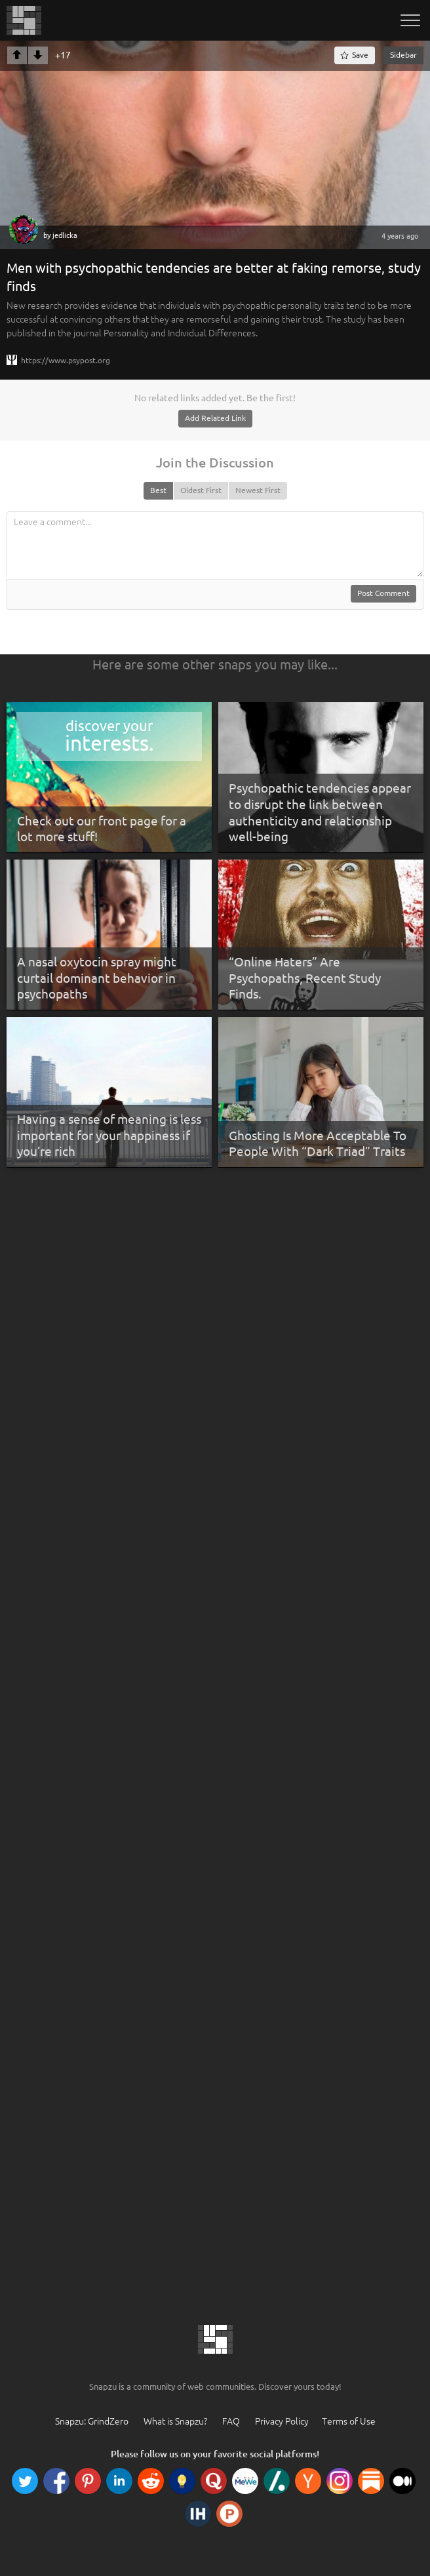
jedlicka (64, 235)
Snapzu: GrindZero (91, 2421)
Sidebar (403, 54)
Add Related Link (215, 418)
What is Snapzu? (175, 2421)
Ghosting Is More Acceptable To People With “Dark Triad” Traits (317, 1143)
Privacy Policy (282, 2421)
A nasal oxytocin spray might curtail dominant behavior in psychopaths (96, 978)
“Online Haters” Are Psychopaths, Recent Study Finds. (305, 978)
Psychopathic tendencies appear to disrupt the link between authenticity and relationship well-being (320, 812)
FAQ (231, 2421)
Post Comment (383, 593)
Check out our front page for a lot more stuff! (101, 829)
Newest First (258, 490)
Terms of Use (349, 2421)
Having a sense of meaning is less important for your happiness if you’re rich (109, 1135)
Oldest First (201, 490)
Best (158, 490)
